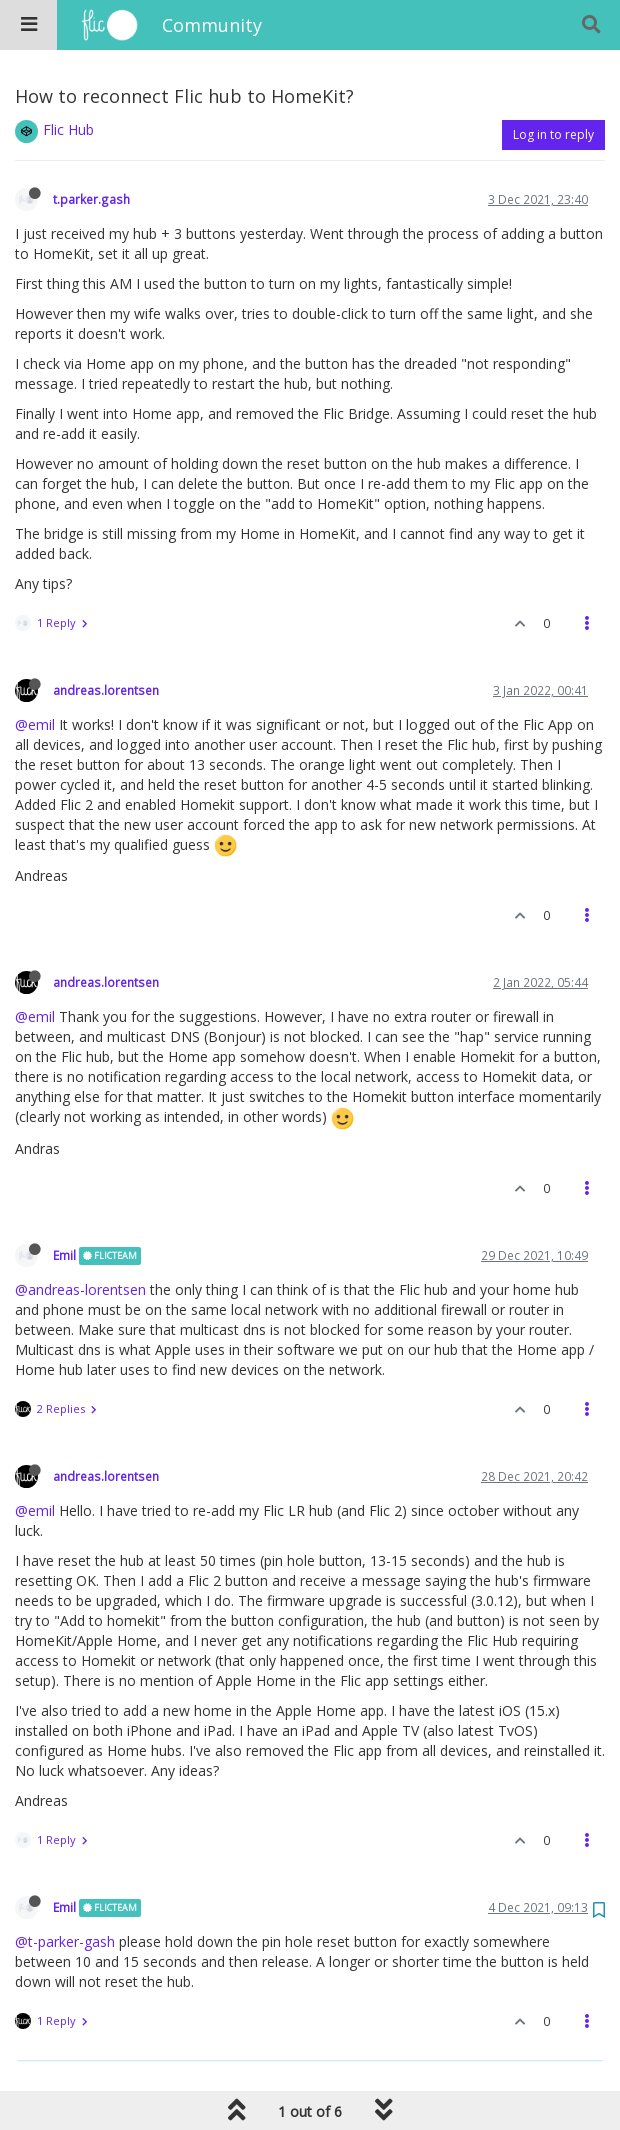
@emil (35, 724)
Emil (64, 1255)
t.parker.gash (91, 199)
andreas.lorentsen (106, 690)
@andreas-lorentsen (80, 1289)
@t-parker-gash (65, 1941)
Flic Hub (68, 129)
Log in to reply (553, 134)
